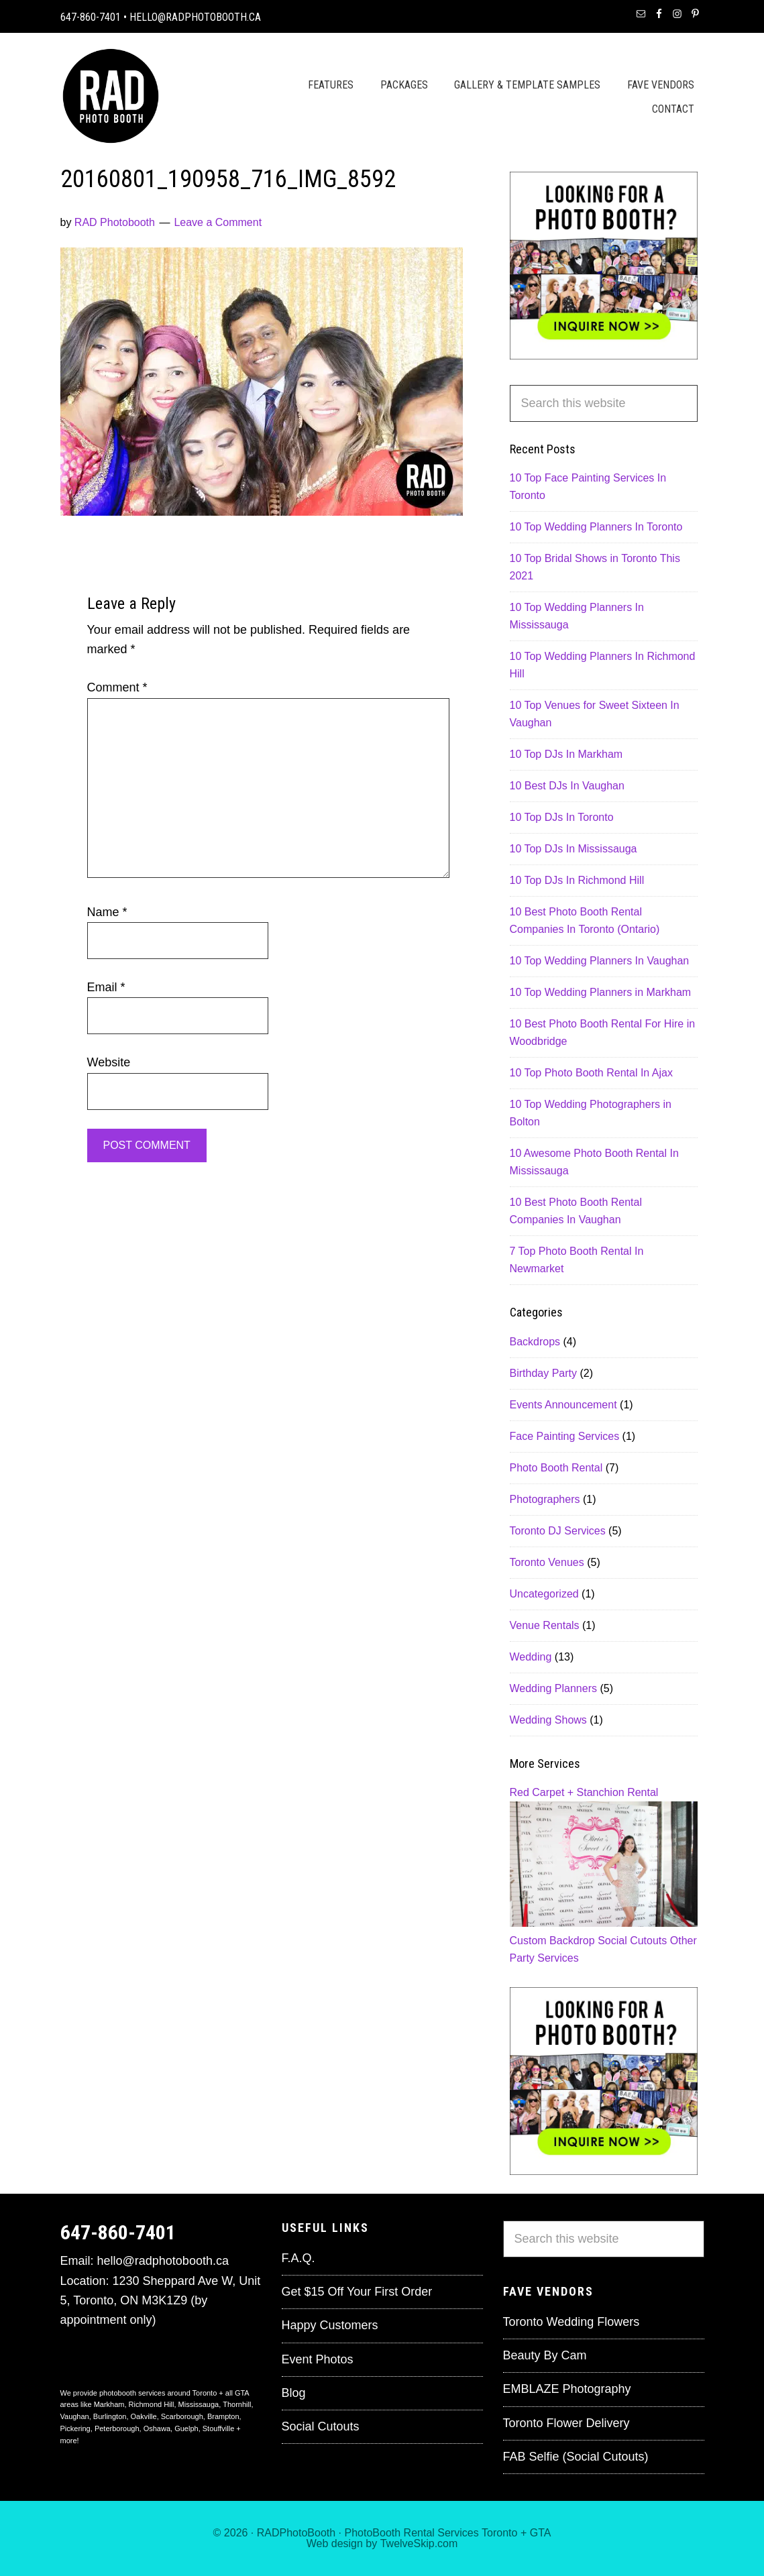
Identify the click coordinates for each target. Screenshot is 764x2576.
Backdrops (535, 1341)
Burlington (110, 2416)
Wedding (531, 1657)
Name (107, 912)
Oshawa (157, 2428)
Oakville (144, 2416)
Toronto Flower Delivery (566, 2423)
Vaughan (74, 2416)
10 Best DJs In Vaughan (567, 785)
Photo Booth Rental (556, 1467)
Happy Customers (330, 2325)
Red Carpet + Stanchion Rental (584, 1792)
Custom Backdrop (552, 1940)
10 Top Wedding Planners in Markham (601, 992)
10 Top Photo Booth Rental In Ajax (591, 1072)
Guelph (186, 2428)
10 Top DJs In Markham (566, 754)
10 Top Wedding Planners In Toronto (596, 527)
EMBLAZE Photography (567, 2389)
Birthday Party (543, 1373)
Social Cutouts (632, 1940)
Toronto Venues (547, 1562)
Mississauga (198, 2404)
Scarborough (182, 2416)
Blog (294, 2393)
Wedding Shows (548, 1720)
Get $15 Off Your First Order (357, 2291)
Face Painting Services (565, 1436)
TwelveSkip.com (419, 2543)
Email (106, 987)
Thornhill (237, 2404)
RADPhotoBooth (296, 2532)
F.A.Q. (298, 2258)
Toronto (499, 2532)
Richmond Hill (151, 2404)
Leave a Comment (218, 222)
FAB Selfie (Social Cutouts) (576, 2456)
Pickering (75, 2428)
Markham (109, 2404)
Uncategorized (544, 1594)
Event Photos (317, 2359)
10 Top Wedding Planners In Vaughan (600, 960)
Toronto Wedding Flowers (571, 2322)
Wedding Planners (553, 1688)
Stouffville (219, 2428)
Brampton (223, 2416)
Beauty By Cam (545, 2355)
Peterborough (117, 2428)
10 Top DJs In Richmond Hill (577, 880)
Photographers (545, 1499)
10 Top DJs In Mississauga (573, 848)
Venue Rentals (545, 1625)
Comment (117, 687)
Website (109, 1062)
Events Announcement (563, 1404)
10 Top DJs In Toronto (562, 817)
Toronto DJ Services (558, 1530)
